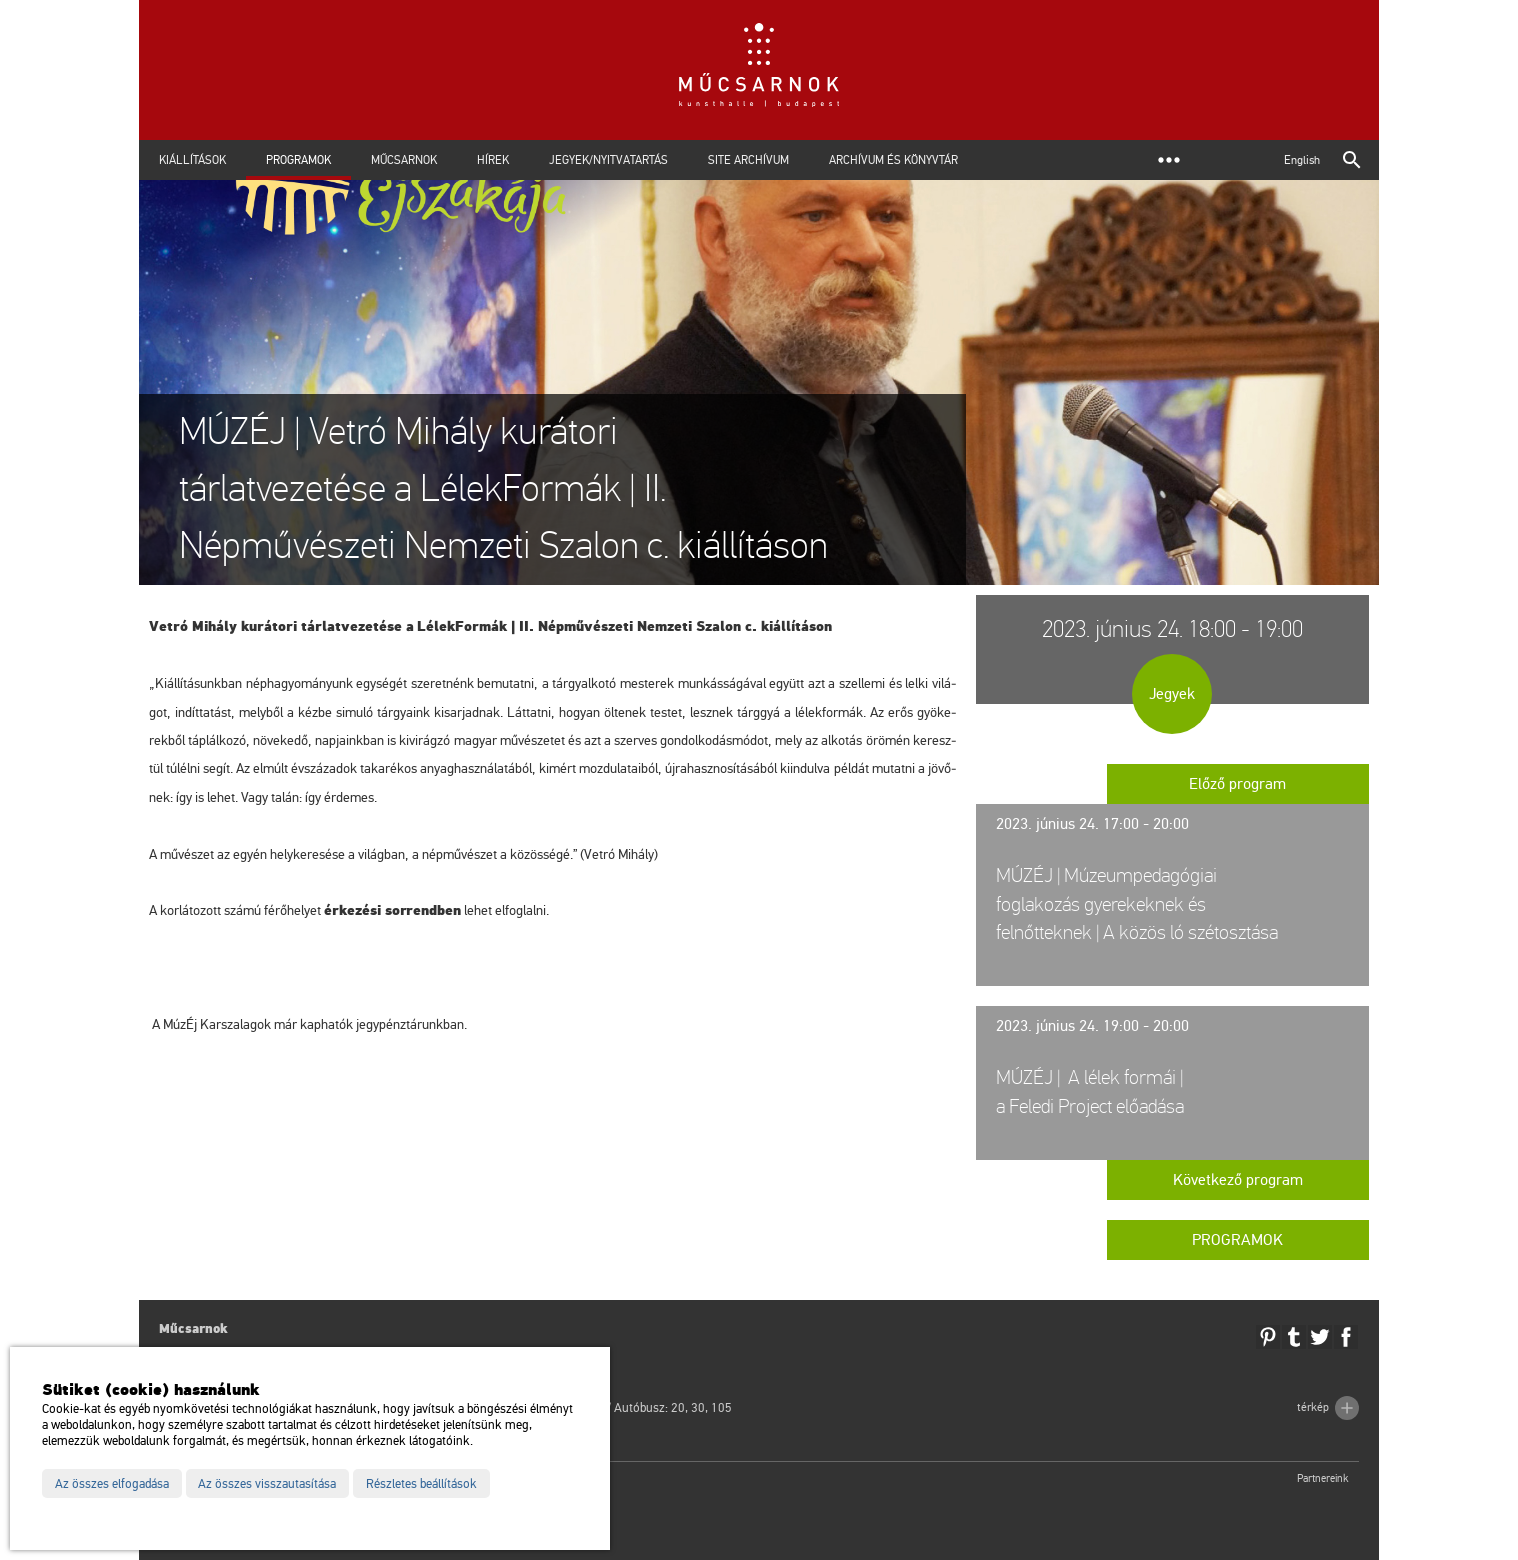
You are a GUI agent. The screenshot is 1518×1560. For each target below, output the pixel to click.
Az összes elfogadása (112, 1484)
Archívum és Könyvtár (893, 160)
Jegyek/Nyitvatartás (608, 160)
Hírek (493, 160)
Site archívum (748, 160)
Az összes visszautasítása (267, 1484)
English (1302, 160)
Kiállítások (192, 160)
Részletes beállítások (421, 1484)
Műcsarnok (404, 160)
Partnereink (1323, 1478)
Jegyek (1172, 694)
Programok (298, 160)
